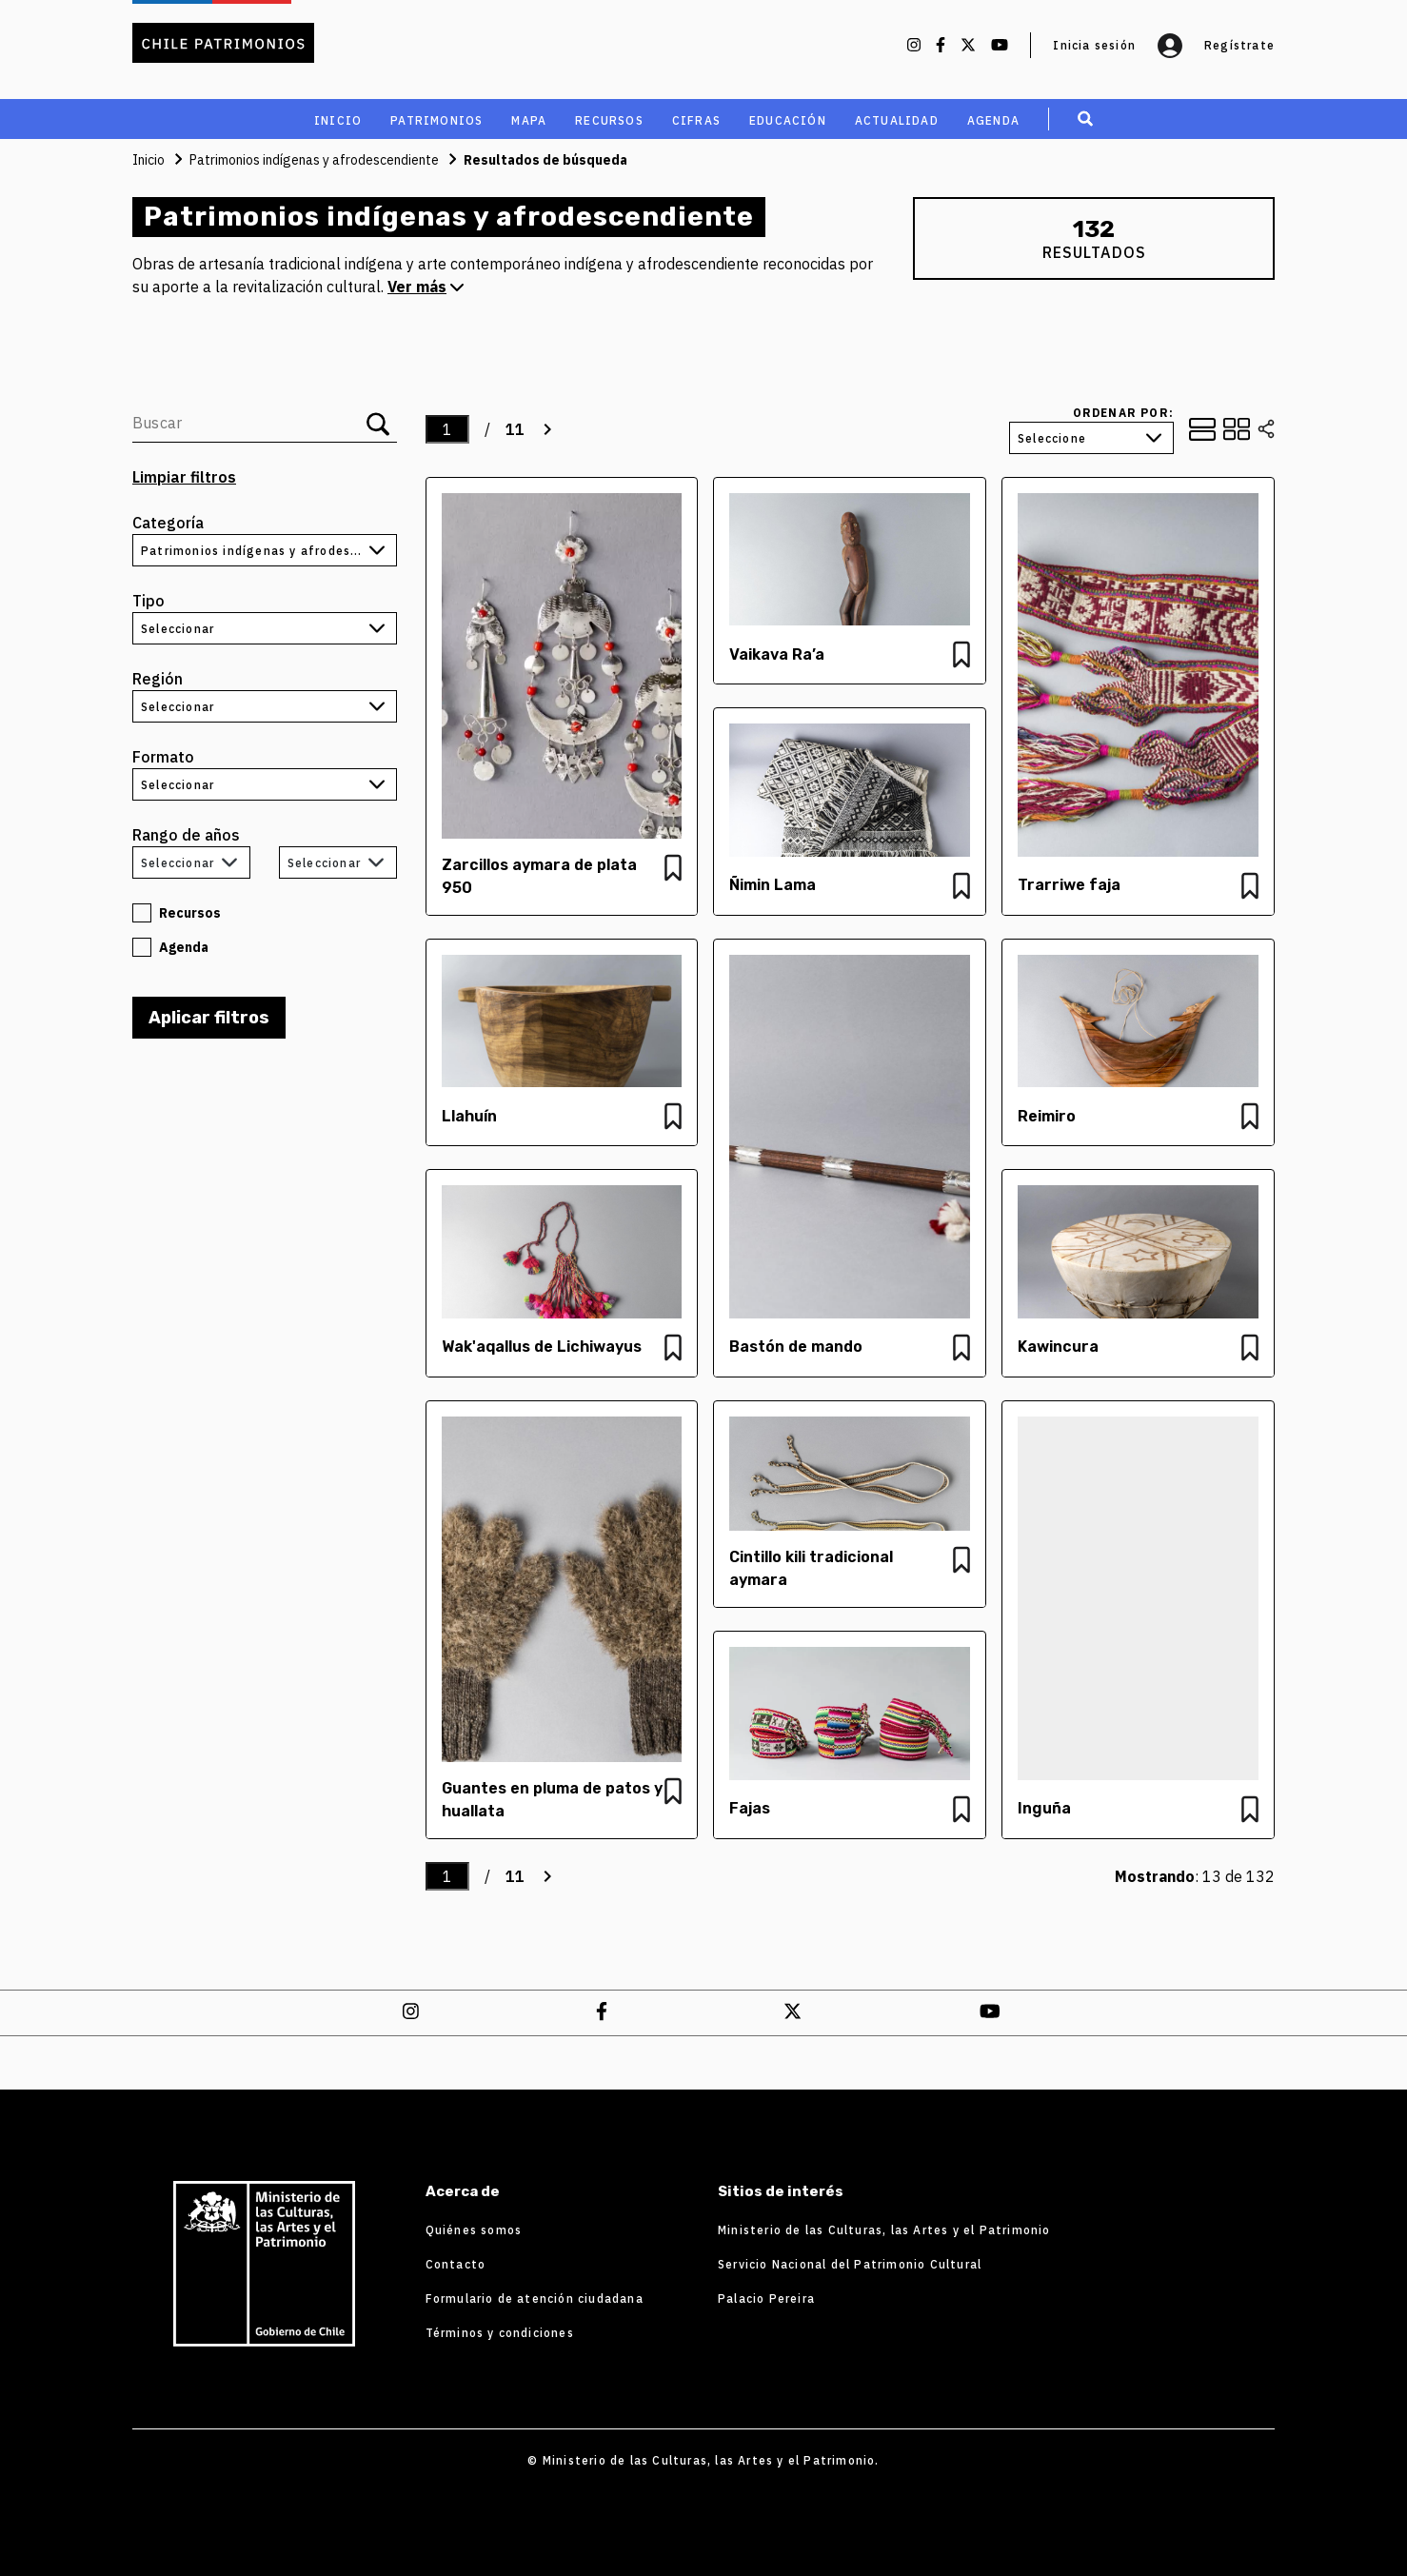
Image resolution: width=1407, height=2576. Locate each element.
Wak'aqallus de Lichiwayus (542, 1347)
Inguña (1044, 1808)
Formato (163, 756)
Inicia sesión (1117, 45)
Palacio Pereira (766, 2298)
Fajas (749, 1808)
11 (515, 429)
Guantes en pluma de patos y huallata (552, 1799)
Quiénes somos (474, 2230)
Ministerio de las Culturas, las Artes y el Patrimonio (884, 2230)
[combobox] (191, 862)
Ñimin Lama (774, 885)
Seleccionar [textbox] (177, 863)
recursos (609, 120)
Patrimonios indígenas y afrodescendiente (314, 160)
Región (157, 678)
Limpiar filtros (184, 476)
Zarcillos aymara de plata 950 (539, 876)
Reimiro (1047, 1116)
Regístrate (1239, 45)
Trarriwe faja (1069, 885)
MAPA (528, 120)
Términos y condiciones (500, 2333)
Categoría (168, 522)
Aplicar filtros (209, 1017)
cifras (696, 120)
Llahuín (469, 1116)
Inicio (338, 120)
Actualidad (897, 120)
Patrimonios (436, 120)
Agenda (993, 120)
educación (787, 120)
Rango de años (186, 834)
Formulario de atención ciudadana (535, 2298)
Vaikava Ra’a (776, 654)
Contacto (456, 2264)
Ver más (425, 286)
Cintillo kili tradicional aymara (811, 1568)
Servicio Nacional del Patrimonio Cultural (849, 2264)
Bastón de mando (795, 1347)
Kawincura (1058, 1347)
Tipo (148, 600)
